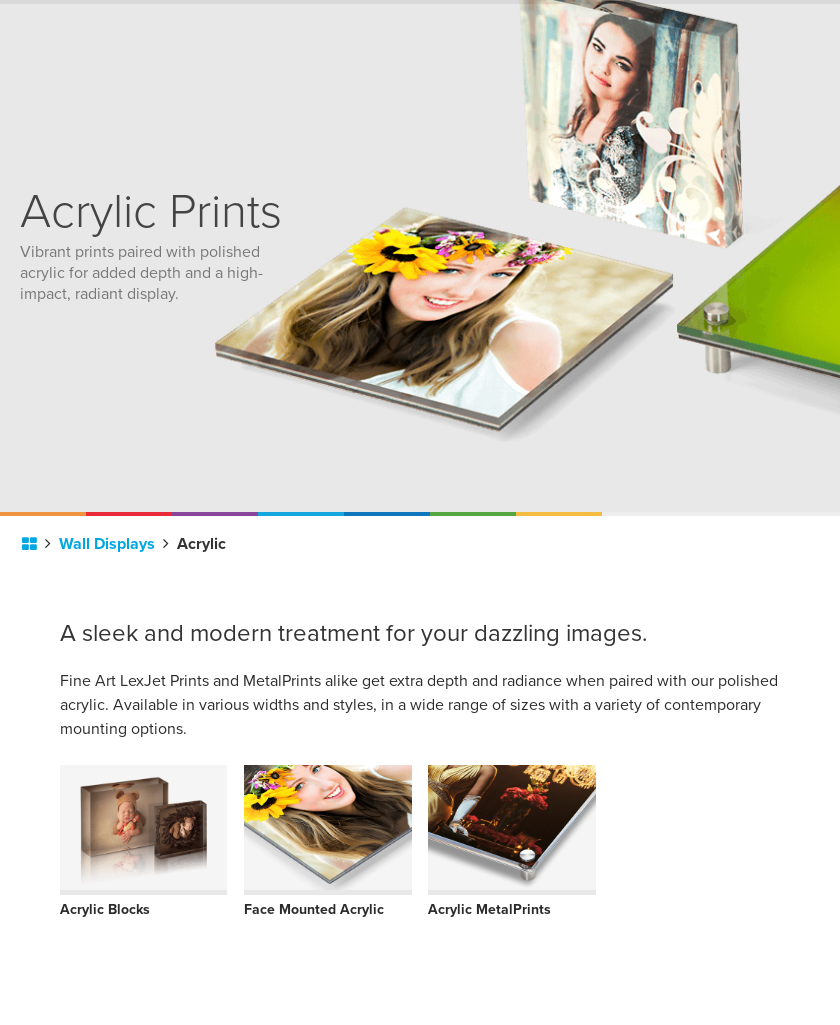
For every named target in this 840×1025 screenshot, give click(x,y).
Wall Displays (114, 544)
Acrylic (201, 544)
